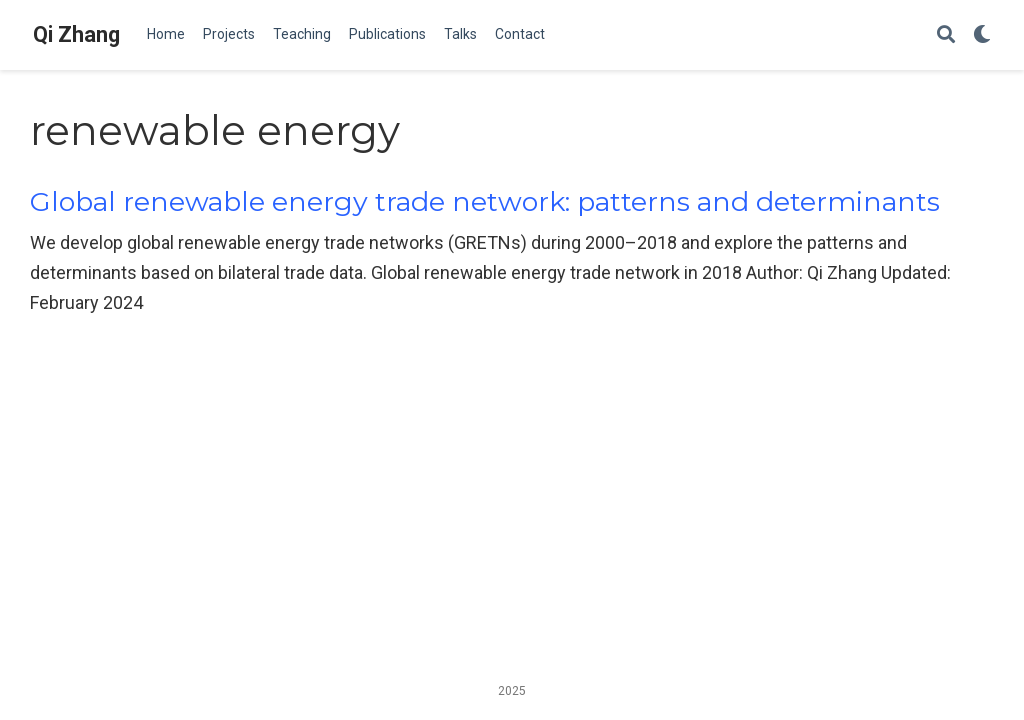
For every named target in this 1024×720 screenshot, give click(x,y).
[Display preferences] (982, 35)
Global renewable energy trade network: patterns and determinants (485, 201)
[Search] (946, 35)
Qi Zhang (76, 34)
